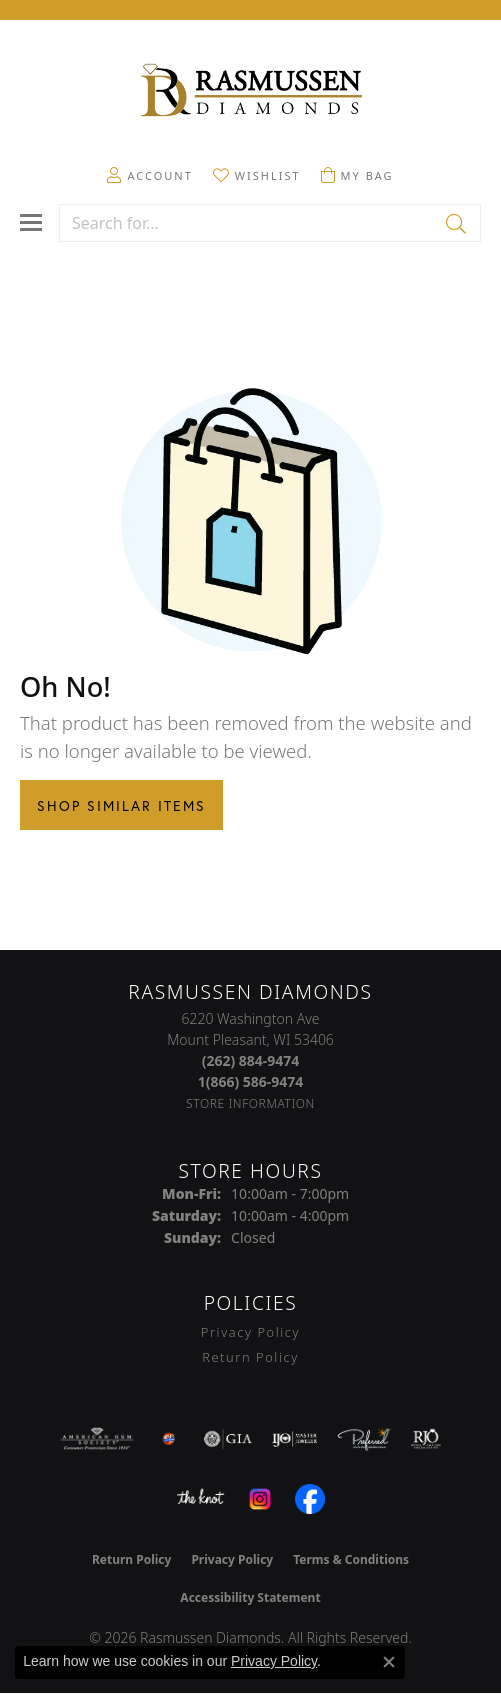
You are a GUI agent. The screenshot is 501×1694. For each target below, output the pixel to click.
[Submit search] (457, 223)
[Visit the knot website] (200, 1499)
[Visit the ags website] (97, 1439)
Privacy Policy (250, 1332)
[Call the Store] (251, 1060)
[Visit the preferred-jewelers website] (364, 1439)
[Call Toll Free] (251, 1081)
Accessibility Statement (250, 1597)
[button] (149, 175)
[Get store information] (250, 1103)
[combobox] (247, 223)
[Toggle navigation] (31, 222)
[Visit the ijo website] (294, 1439)
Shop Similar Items (121, 805)
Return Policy (250, 1357)
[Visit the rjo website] (426, 1439)
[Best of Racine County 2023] (169, 1439)
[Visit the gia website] (228, 1439)
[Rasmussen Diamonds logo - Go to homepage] (251, 92)
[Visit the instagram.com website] (260, 1499)
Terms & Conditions (351, 1559)
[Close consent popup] (389, 1662)
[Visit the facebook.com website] (310, 1499)
